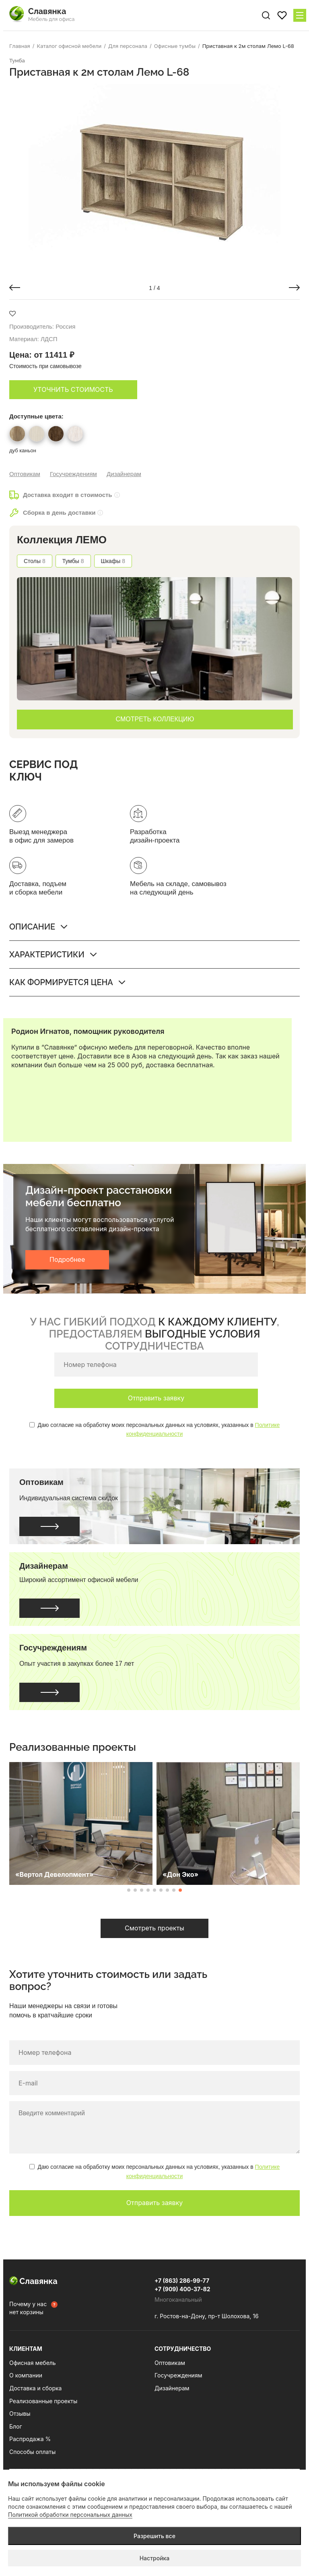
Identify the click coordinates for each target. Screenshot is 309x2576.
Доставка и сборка (35, 2388)
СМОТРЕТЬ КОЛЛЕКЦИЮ (155, 719)
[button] (14, 287)
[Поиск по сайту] (266, 15)
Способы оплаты (32, 2451)
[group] (154, 178)
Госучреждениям (73, 473)
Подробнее (67, 1259)
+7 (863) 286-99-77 (181, 2280)
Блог (15, 2426)
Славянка (33, 2281)
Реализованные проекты (43, 2401)
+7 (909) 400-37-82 (182, 2289)
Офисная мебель (32, 2362)
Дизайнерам (124, 473)
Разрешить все (154, 2536)
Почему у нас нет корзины (28, 2308)
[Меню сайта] (299, 15)
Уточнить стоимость (73, 389)
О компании (25, 2375)
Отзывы (19, 2413)
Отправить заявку (156, 1398)
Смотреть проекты (154, 1928)
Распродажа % (30, 2438)
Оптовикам (24, 473)
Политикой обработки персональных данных (70, 2514)
